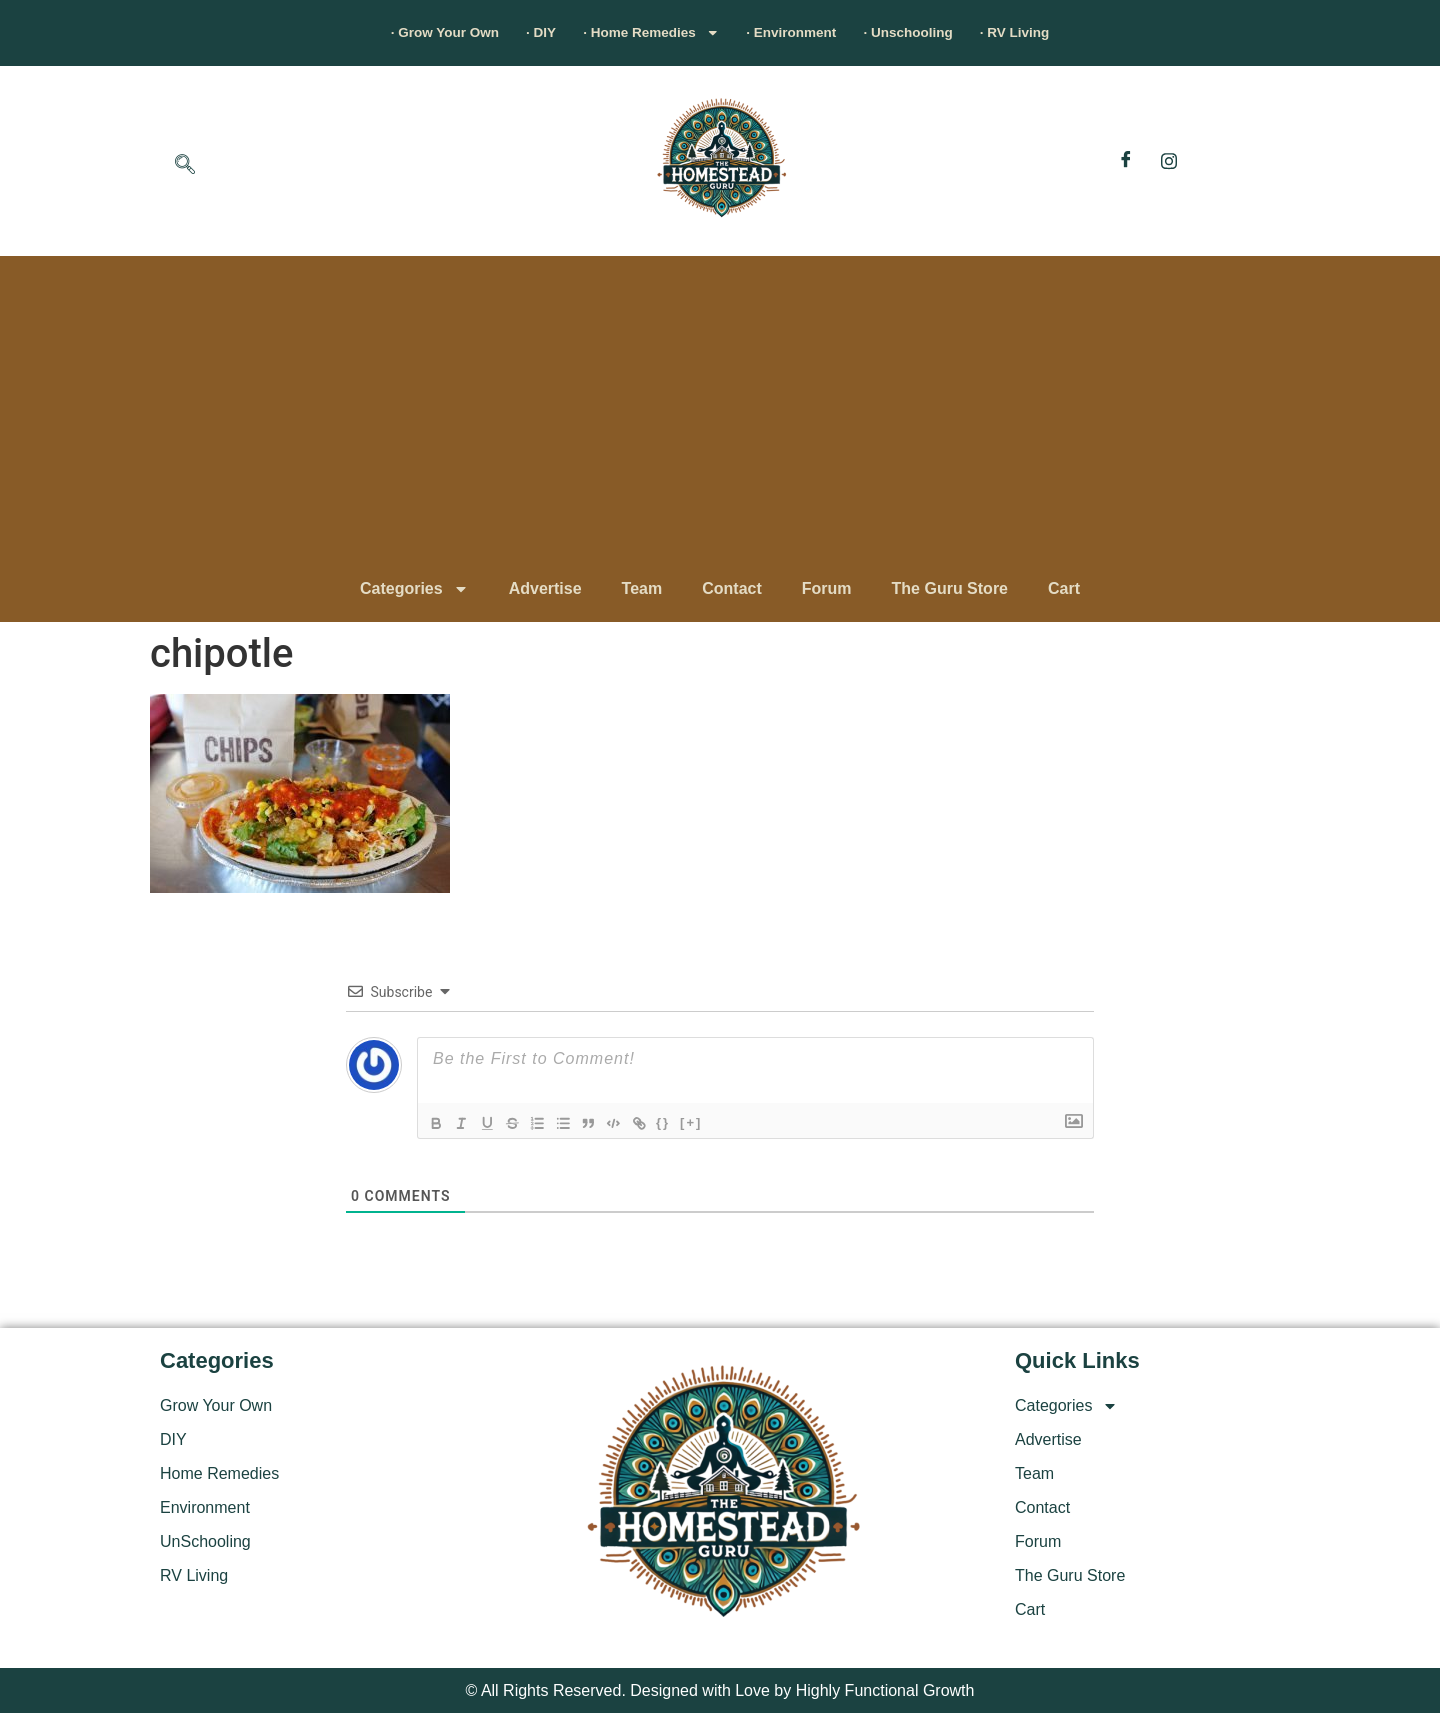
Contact (732, 588)
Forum (827, 588)
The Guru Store (950, 588)
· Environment (807, 32)
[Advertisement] (720, 416)
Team (642, 588)
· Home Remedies (634, 33)
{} (687, 1121)
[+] (715, 1121)
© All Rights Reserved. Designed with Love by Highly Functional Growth (720, 1690)
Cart (1064, 588)
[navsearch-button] (185, 166)
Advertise (545, 588)
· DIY (497, 32)
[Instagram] (1169, 161)
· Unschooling (954, 32)
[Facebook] (1126, 161)
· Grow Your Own (375, 32)
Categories (414, 589)
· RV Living (1088, 32)
